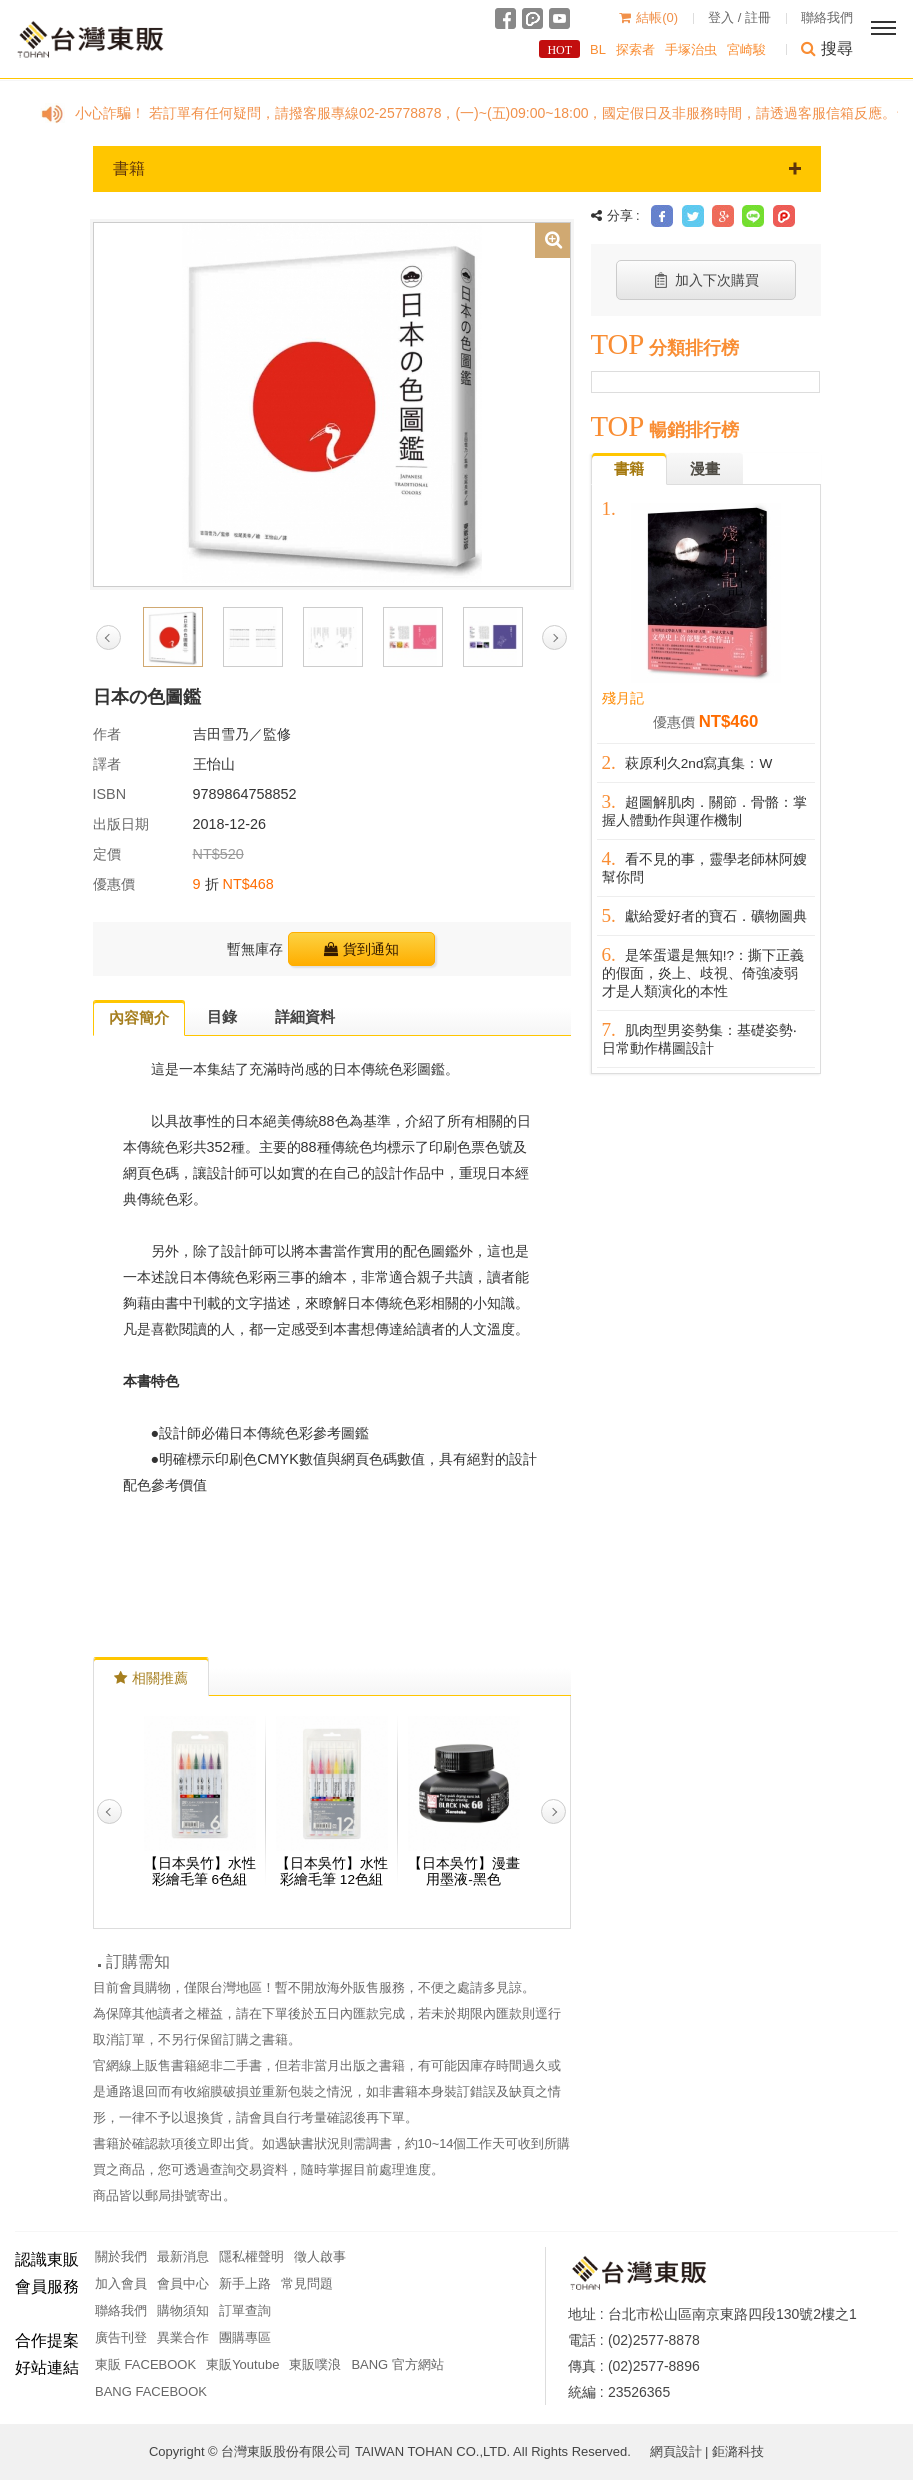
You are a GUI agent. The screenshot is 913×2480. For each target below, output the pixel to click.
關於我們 (121, 2256)
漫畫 (705, 468)
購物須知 (183, 2310)
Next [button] (554, 637)
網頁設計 (676, 2451)
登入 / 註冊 (739, 17)
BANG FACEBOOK (151, 2391)
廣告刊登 (121, 2337)
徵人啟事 (320, 2256)
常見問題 (307, 2283)
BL (598, 49)
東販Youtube (242, 2364)
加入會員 (121, 2283)
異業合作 (183, 2337)
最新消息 (183, 2256)
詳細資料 (305, 1016)
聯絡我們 (827, 17)
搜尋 (827, 48)
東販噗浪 (315, 2364)
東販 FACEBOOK (145, 2364)
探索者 (635, 49)
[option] (332, 403)
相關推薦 (151, 1678)
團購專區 (245, 2337)
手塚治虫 (691, 49)
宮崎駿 (746, 49)
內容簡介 (139, 1017)
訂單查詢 (245, 2310)
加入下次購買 (705, 280)
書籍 (457, 168)
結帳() (648, 17)
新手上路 (245, 2283)
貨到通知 (361, 949)
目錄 (222, 1016)
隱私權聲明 (251, 2256)
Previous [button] (108, 637)
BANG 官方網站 (397, 2364)
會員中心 (183, 2283)
